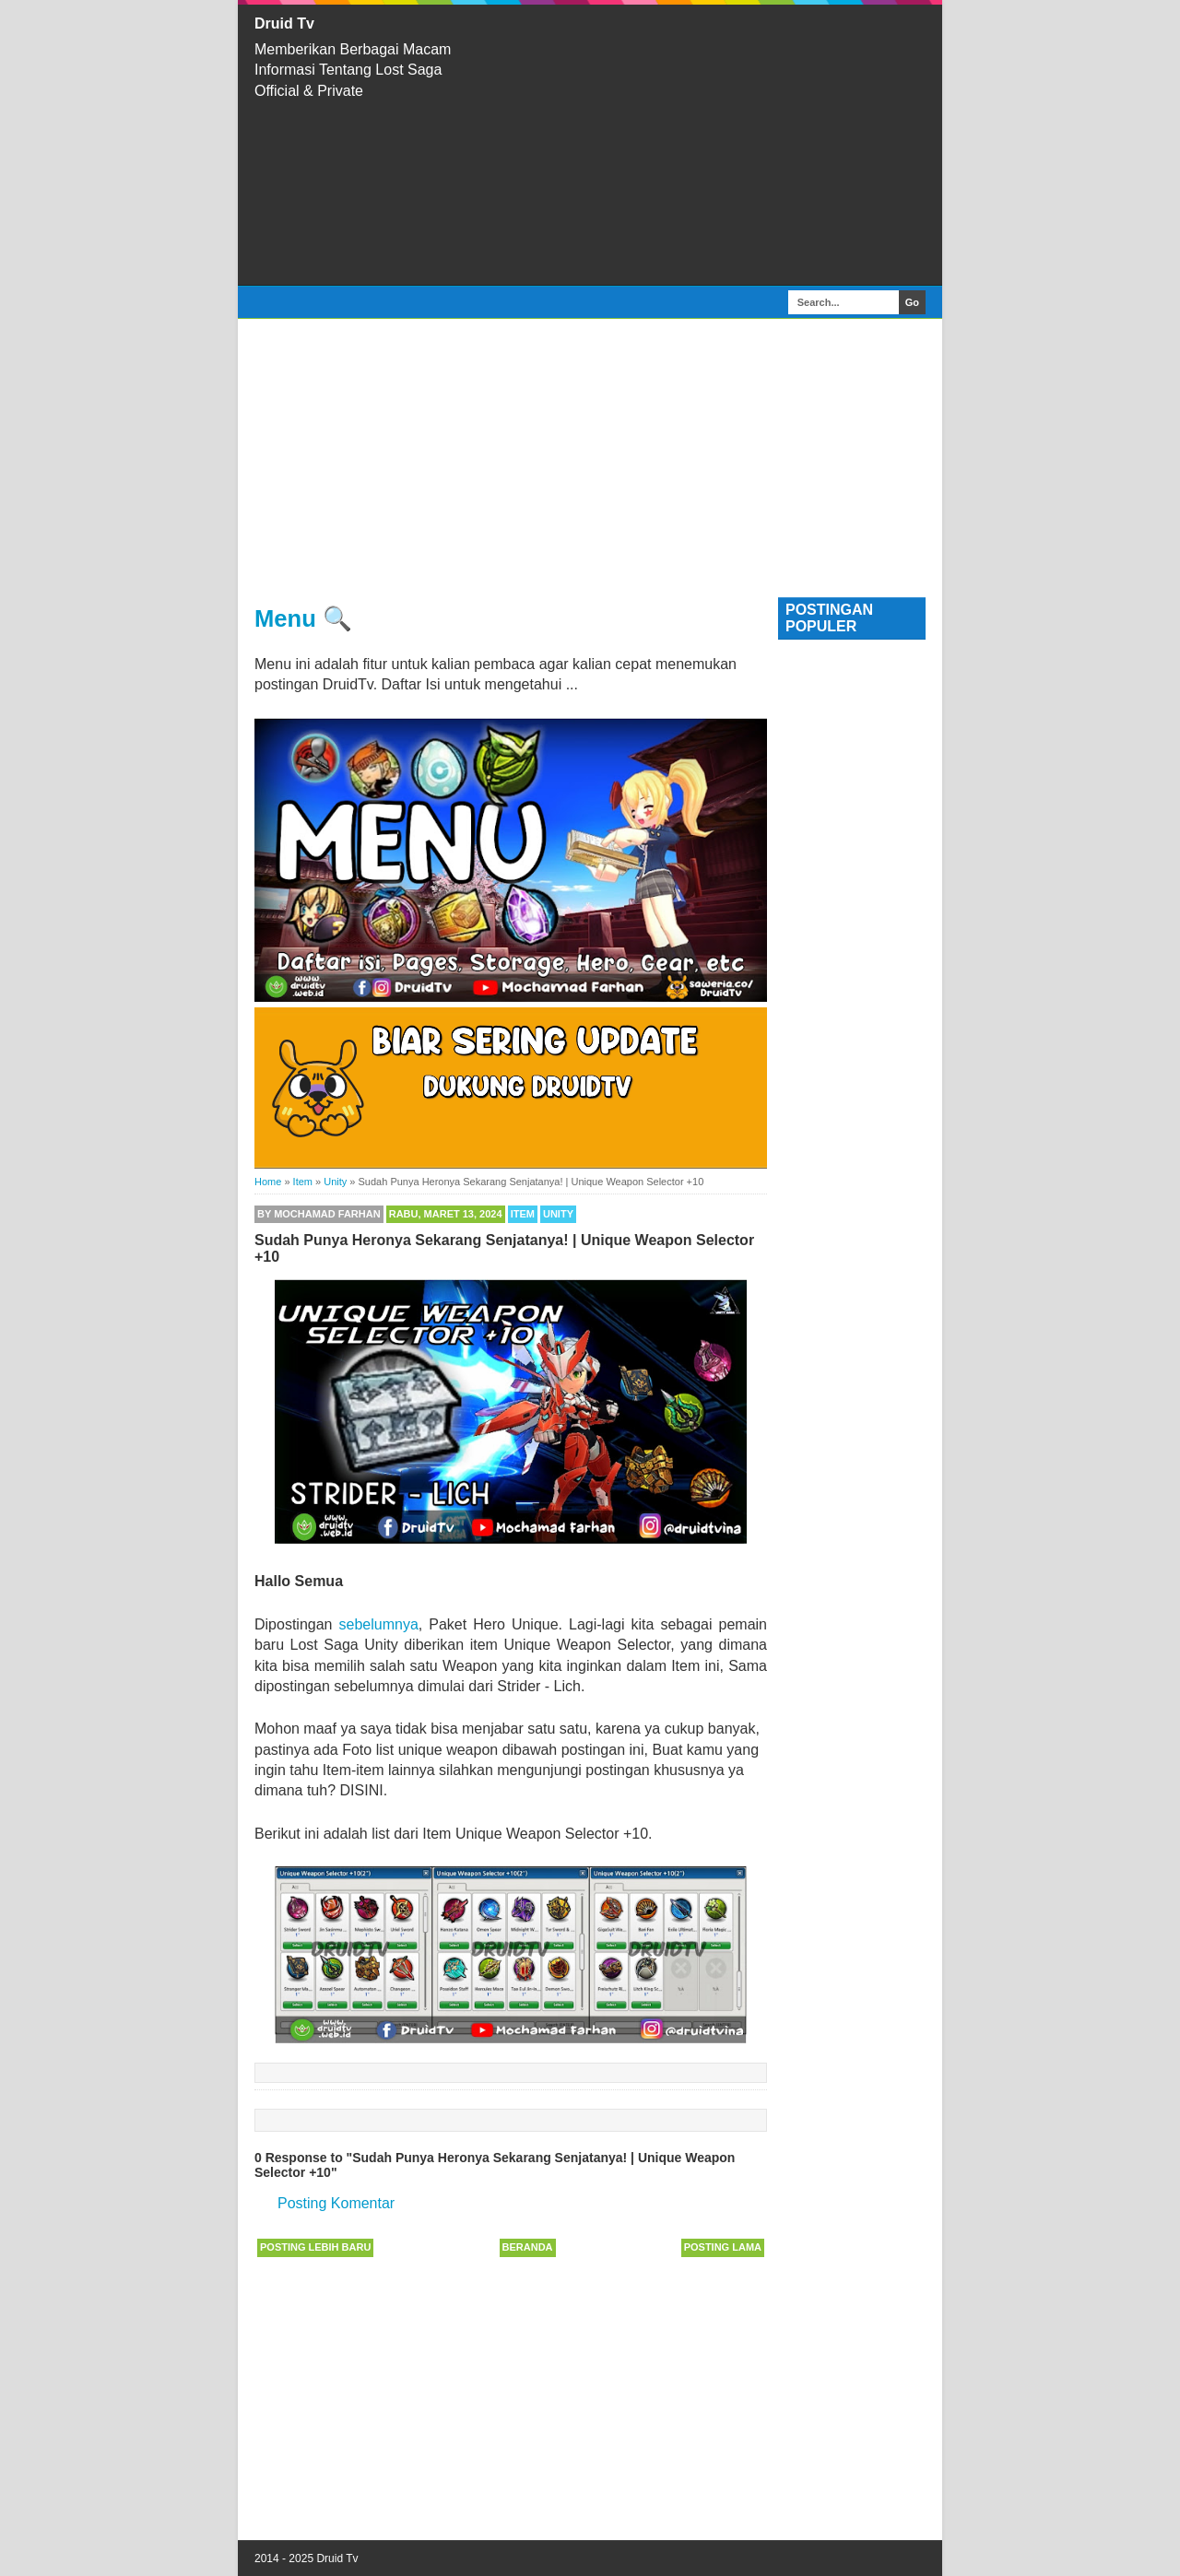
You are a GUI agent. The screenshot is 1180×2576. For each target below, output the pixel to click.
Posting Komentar (336, 2203)
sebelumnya (379, 1624)
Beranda (527, 2247)
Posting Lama (722, 2247)
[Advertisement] (710, 145)
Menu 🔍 (303, 618)
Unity (558, 1213)
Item (523, 1213)
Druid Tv (284, 23)
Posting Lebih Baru (315, 2247)
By (319, 1213)
